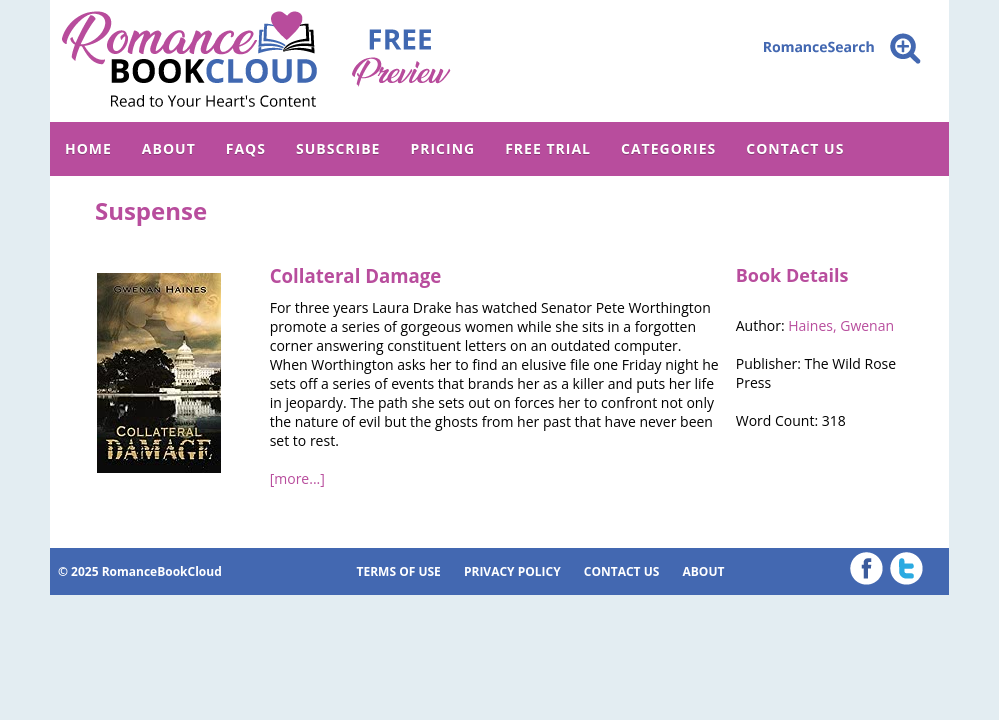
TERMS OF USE (399, 571)
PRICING (442, 148)
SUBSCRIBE (338, 148)
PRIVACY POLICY (512, 571)
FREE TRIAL (548, 148)
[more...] (297, 478)
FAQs (246, 148)
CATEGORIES (668, 148)
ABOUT (169, 148)
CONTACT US (795, 148)
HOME (88, 148)
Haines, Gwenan (841, 325)
